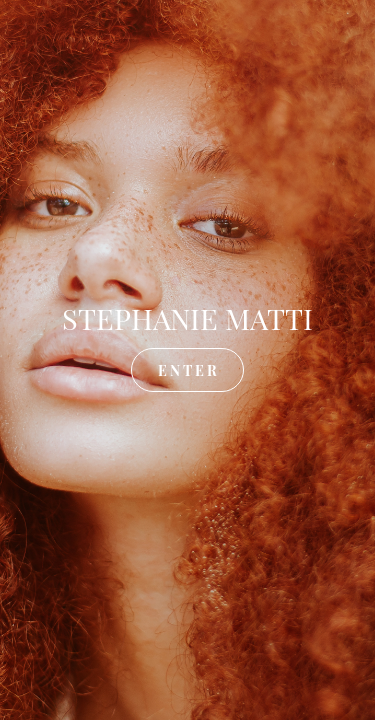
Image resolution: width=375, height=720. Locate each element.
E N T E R (187, 369)
